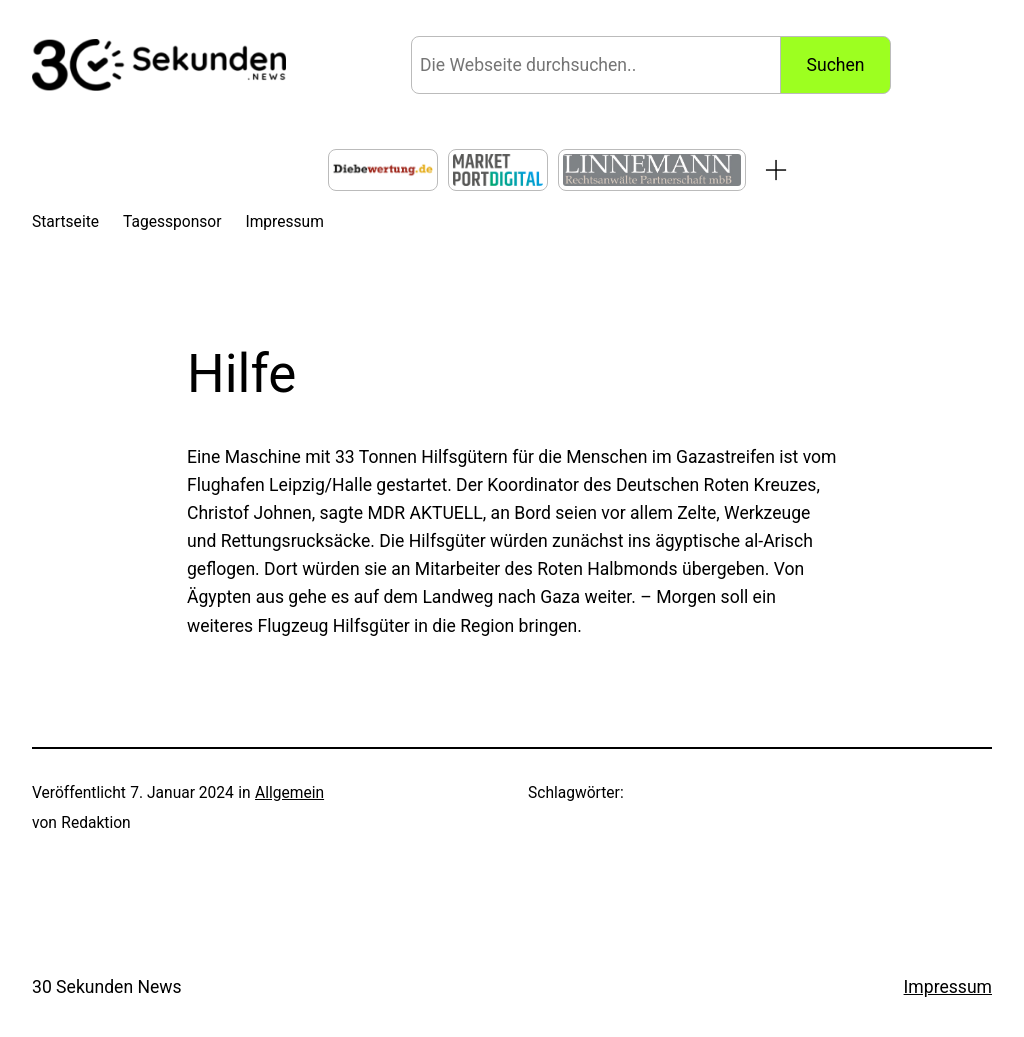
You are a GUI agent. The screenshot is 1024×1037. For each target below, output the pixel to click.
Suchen (836, 65)
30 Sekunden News (107, 987)
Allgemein (289, 793)
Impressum (948, 987)
